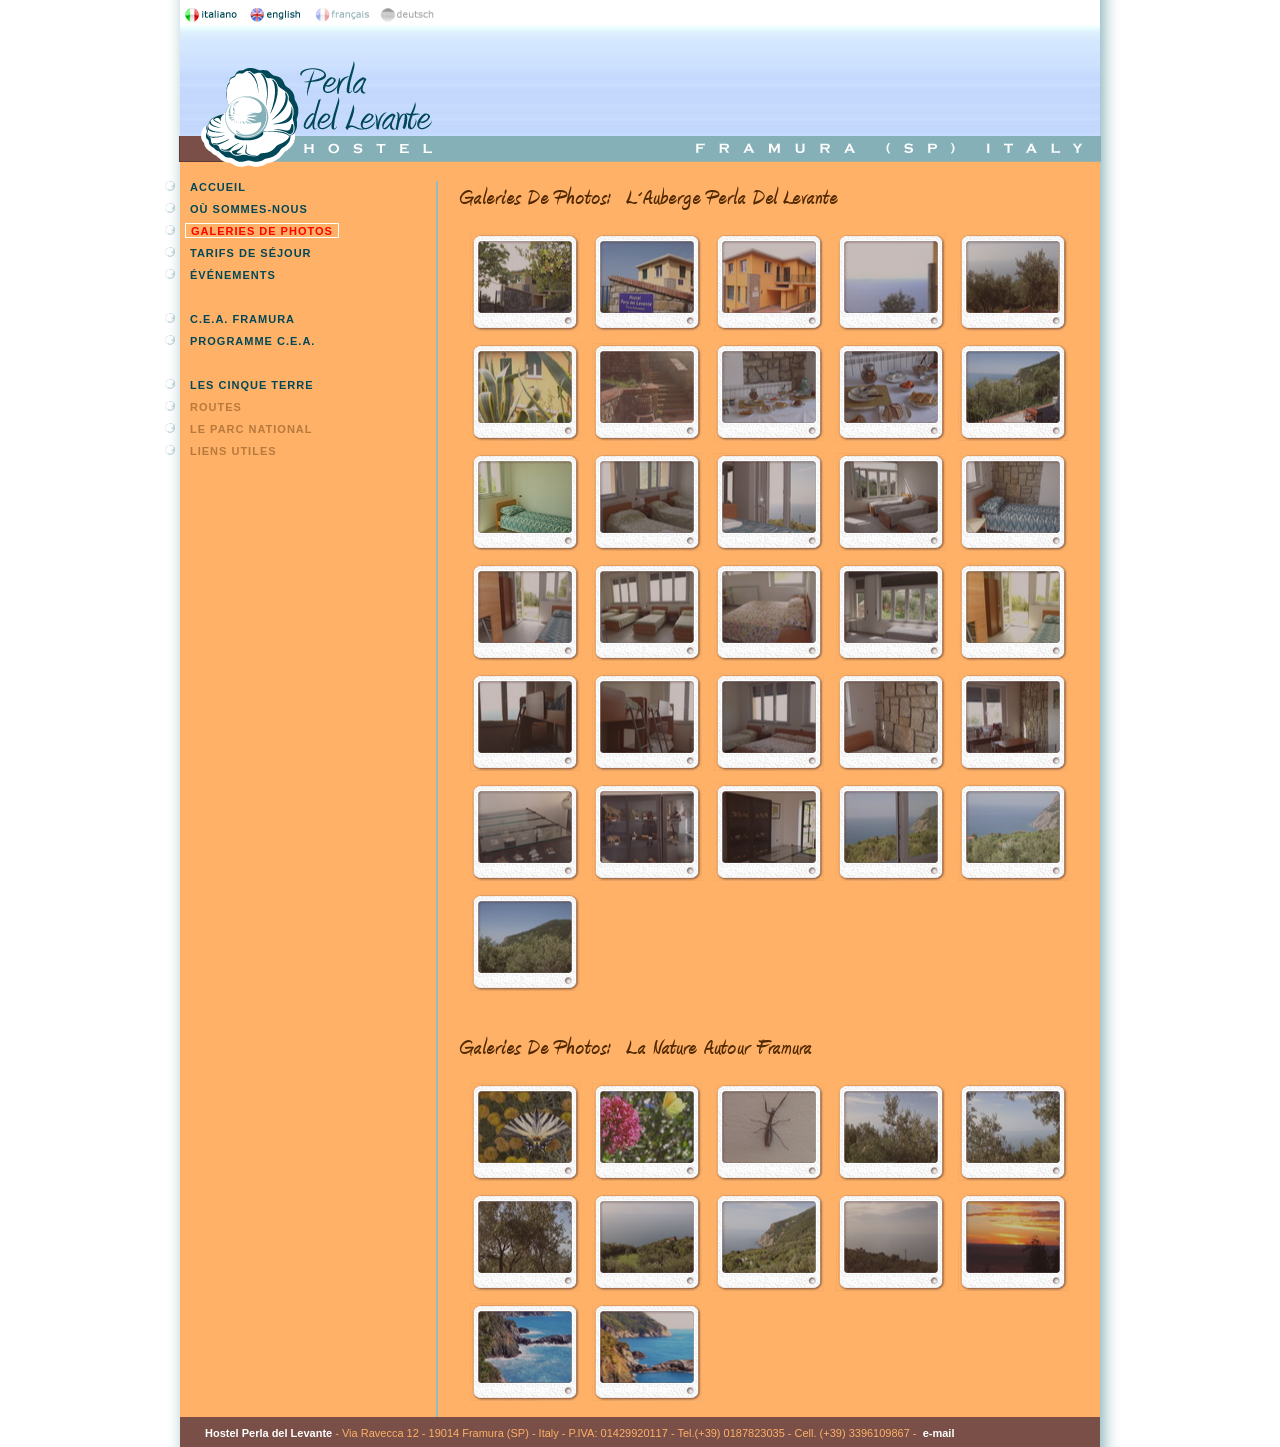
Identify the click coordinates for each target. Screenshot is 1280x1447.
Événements (233, 275)
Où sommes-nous (249, 209)
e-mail (939, 1433)
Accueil (218, 187)
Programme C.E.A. (252, 341)
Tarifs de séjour (251, 253)
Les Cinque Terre (252, 385)
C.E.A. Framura (242, 319)
